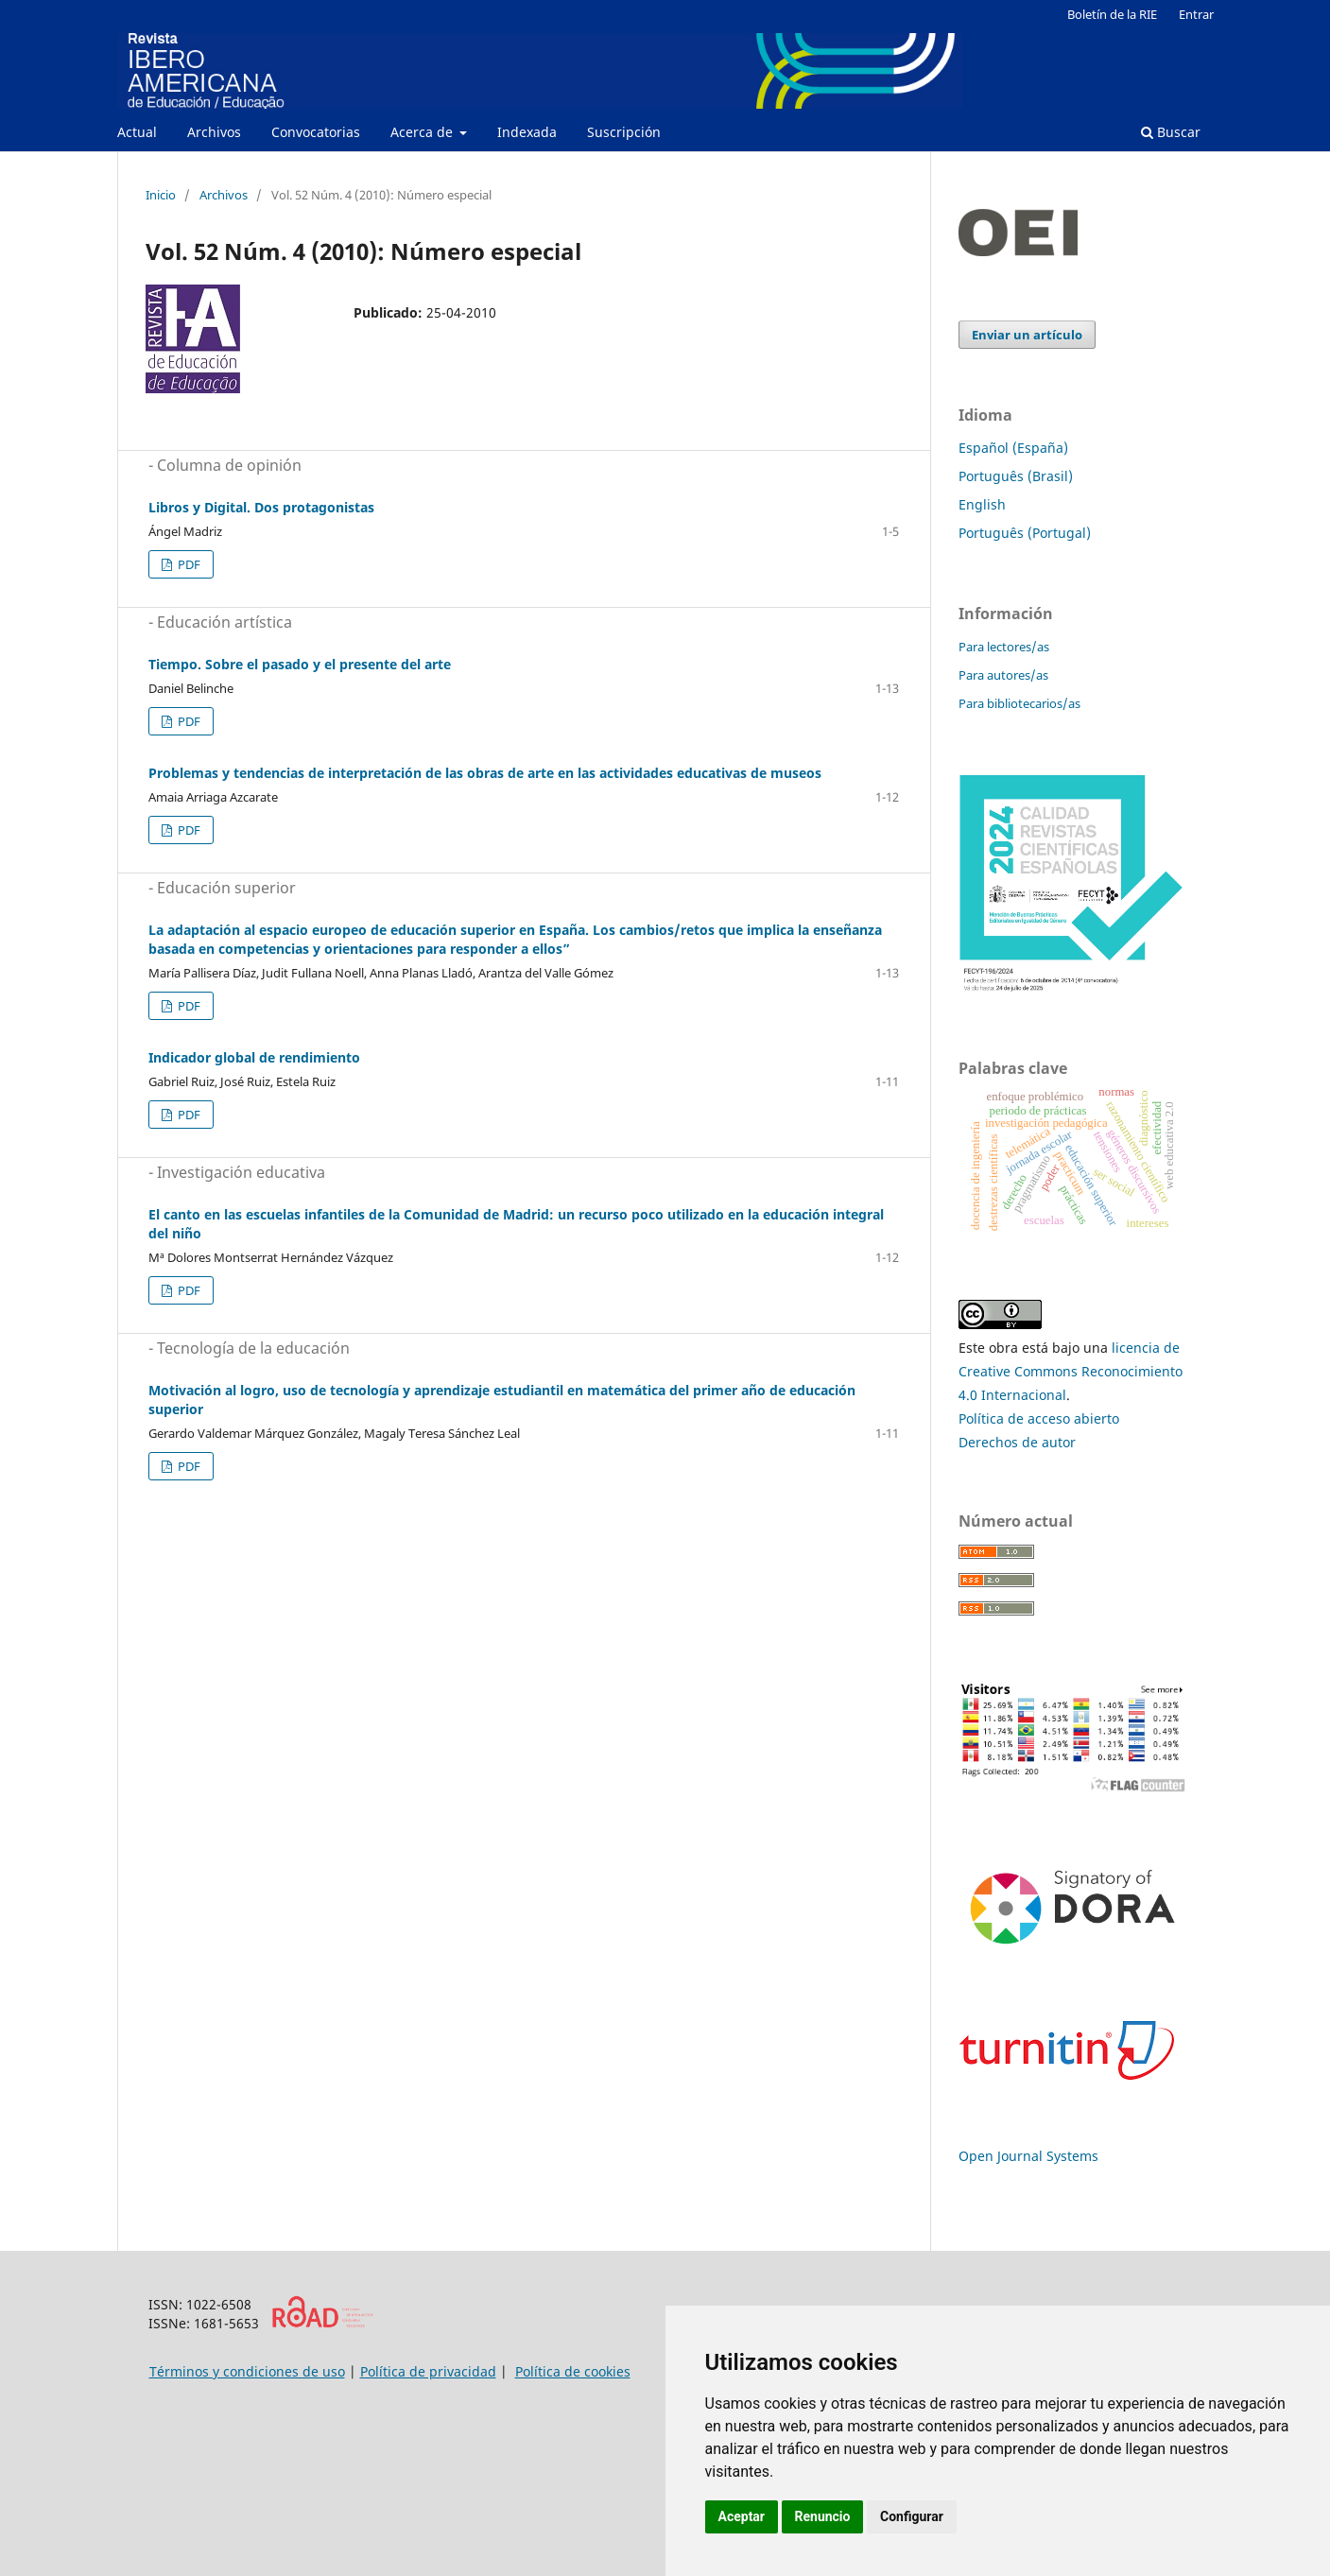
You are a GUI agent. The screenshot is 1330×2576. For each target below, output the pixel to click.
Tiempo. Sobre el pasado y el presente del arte (299, 664)
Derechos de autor (1017, 1442)
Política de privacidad (428, 2371)
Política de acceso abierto (1039, 1418)
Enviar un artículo (1027, 334)
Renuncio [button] (823, 2516)
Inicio (161, 194)
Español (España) (1013, 448)
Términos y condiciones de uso (247, 2371)
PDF (187, 564)
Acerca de (423, 132)
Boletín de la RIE (1112, 14)
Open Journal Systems (1028, 2156)
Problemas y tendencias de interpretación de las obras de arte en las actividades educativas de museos (484, 773)
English (982, 504)
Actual (137, 132)
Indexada (527, 132)
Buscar (1170, 132)
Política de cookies (572, 2371)
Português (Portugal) (1025, 533)
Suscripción (624, 132)
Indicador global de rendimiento (254, 1057)
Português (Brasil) (1016, 476)
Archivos (214, 132)
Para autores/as (1003, 674)
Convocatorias (315, 132)
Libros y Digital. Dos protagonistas (261, 507)
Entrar (1196, 14)
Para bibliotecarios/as (1019, 703)
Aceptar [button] (742, 2516)
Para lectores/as (1004, 646)
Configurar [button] (911, 2516)
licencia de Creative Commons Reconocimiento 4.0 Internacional (1071, 1371)
